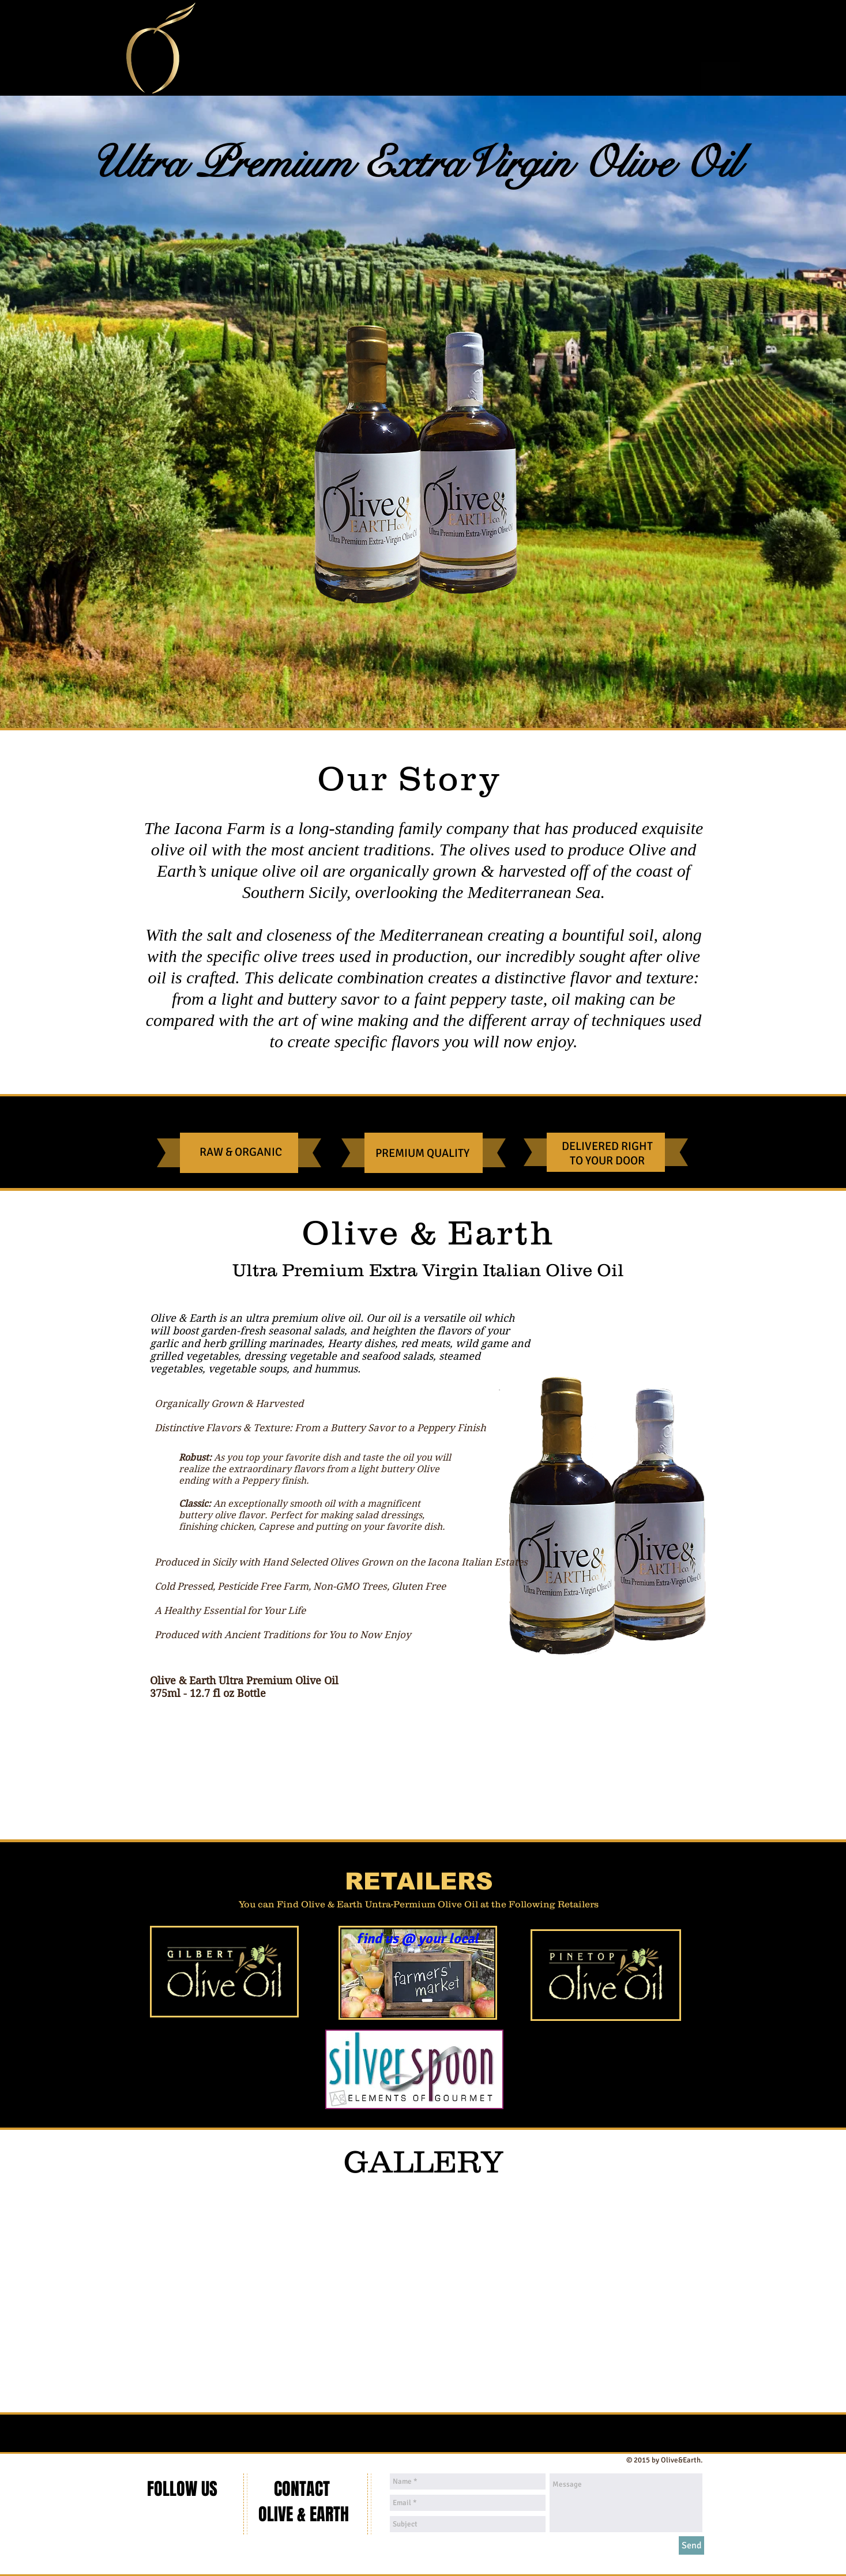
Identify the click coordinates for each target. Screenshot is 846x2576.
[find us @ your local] (418, 1939)
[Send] (691, 2545)
